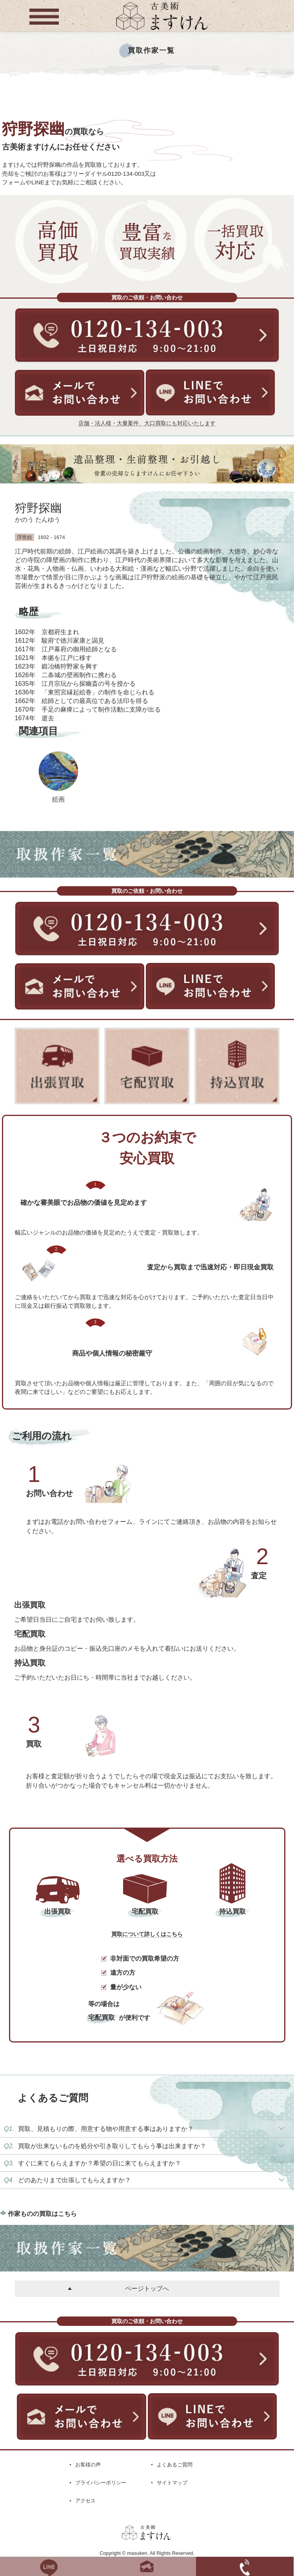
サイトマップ (172, 2483)
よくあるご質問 (174, 2465)
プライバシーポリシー (100, 2483)
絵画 (58, 798)
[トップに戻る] (161, 30)
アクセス (85, 2501)
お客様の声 (88, 2465)
